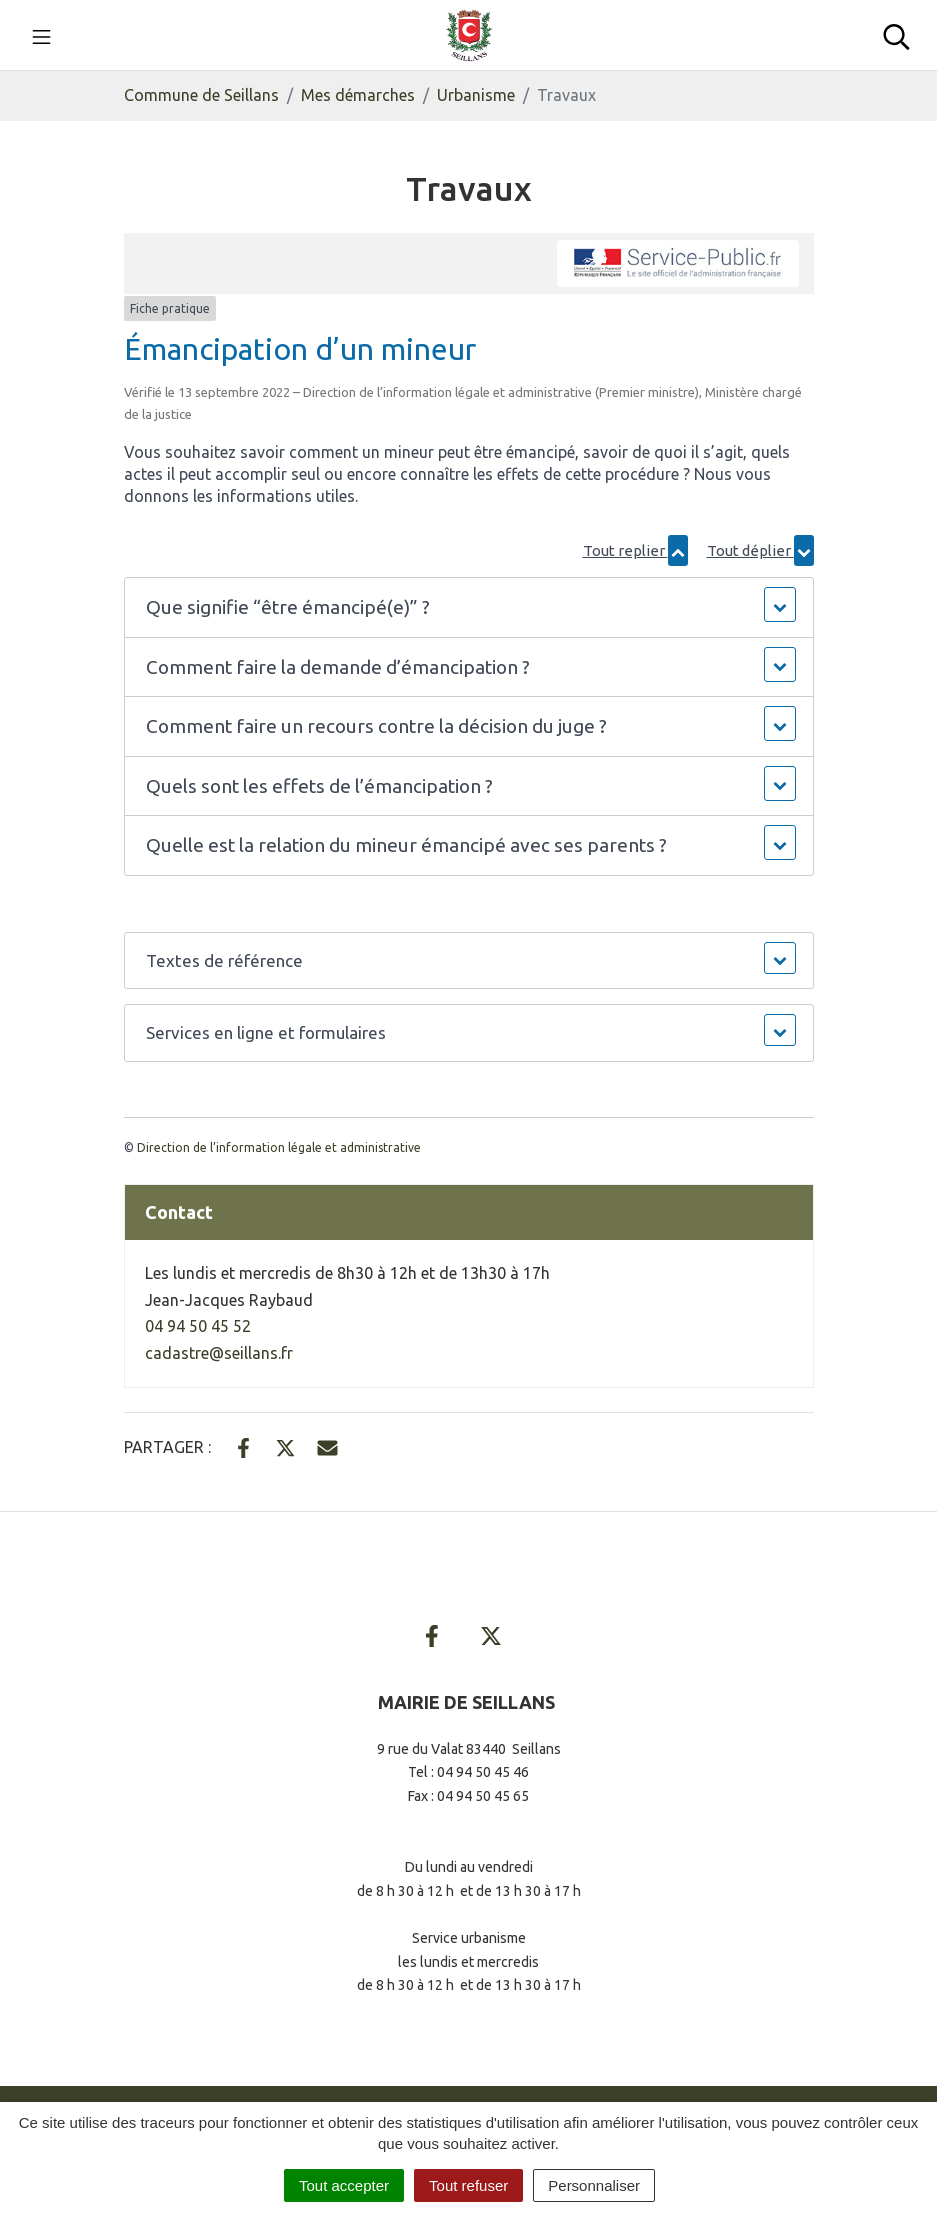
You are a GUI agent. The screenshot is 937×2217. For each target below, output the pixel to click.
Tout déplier (760, 550)
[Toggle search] (896, 35)
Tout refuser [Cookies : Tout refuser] (468, 2185)
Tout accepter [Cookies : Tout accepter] (344, 2185)
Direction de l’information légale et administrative (279, 1147)
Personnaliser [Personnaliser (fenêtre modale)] (594, 2185)
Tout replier (635, 550)
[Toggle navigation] (41, 35)
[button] (468, 607)
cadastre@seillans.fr (219, 1353)
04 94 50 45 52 (198, 1326)
